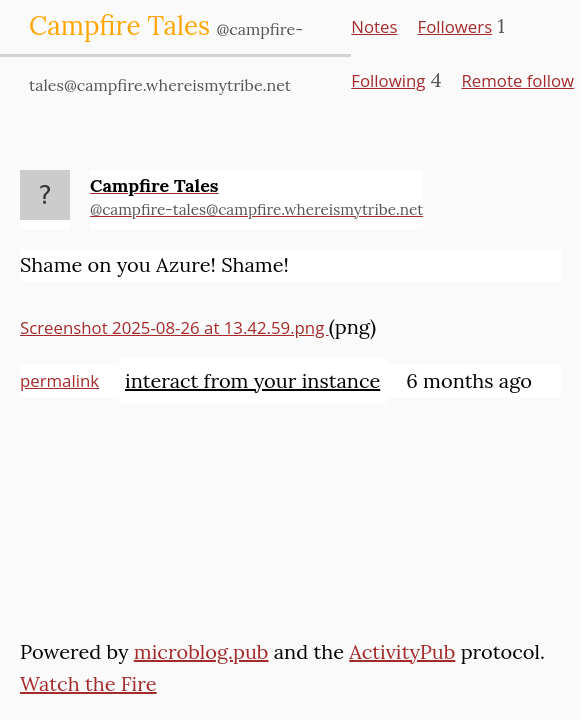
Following (388, 80)
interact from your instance (252, 380)
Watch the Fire (88, 683)
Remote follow (517, 80)
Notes (374, 26)
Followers (455, 26)
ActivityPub (402, 651)
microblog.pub (201, 651)
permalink (59, 380)
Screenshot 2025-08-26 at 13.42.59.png (174, 327)
